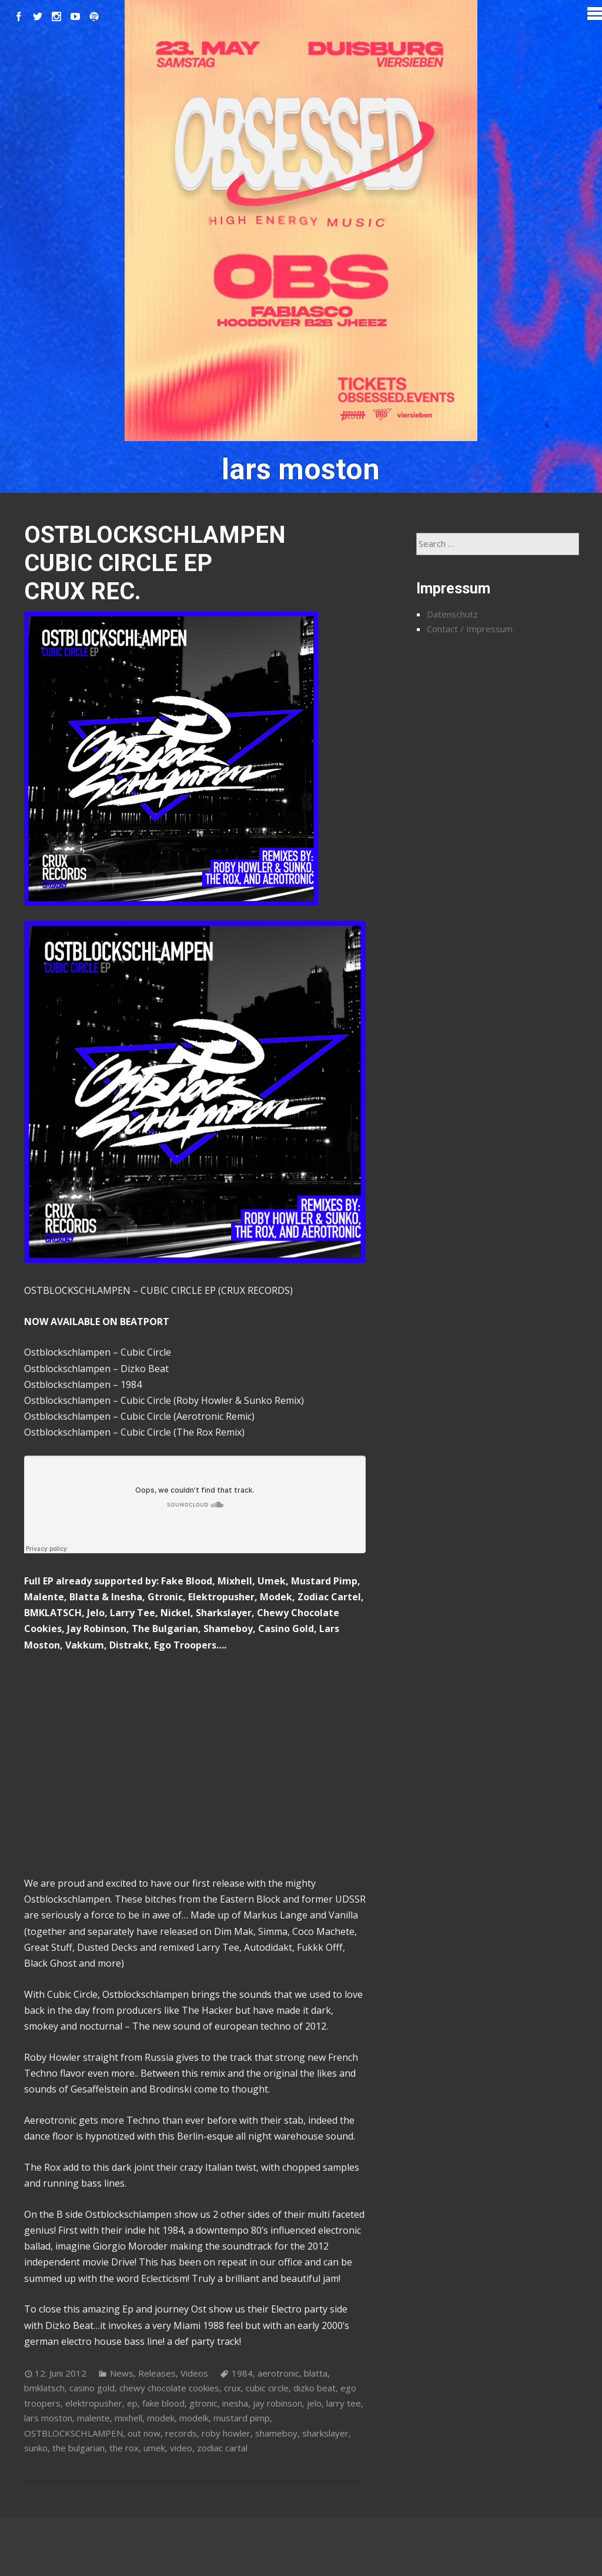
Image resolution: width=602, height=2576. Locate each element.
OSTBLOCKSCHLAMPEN (73, 2433)
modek (161, 2418)
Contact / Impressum (470, 629)
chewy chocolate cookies (169, 2388)
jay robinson (277, 2403)
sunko (36, 2448)
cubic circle (267, 2388)
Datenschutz (452, 614)
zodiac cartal (222, 2448)
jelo (314, 2403)
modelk (194, 2418)
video (181, 2448)
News (121, 2373)
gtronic (203, 2403)
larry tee (343, 2403)
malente (93, 2418)
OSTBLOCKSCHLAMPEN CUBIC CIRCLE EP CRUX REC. (155, 563)
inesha (235, 2403)
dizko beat (314, 2388)
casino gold (92, 2388)
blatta (315, 2373)
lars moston (48, 2418)
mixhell (128, 2418)
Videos (194, 2373)
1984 (242, 2373)
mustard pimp (241, 2418)
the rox (124, 2448)
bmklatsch (44, 2388)
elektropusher (93, 2403)
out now (144, 2433)
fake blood (163, 2403)
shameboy (276, 2433)
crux (232, 2388)
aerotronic (278, 2373)
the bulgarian (78, 2448)
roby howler (226, 2433)
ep (132, 2403)
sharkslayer (325, 2433)
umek (154, 2448)
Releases (157, 2373)
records (181, 2433)
